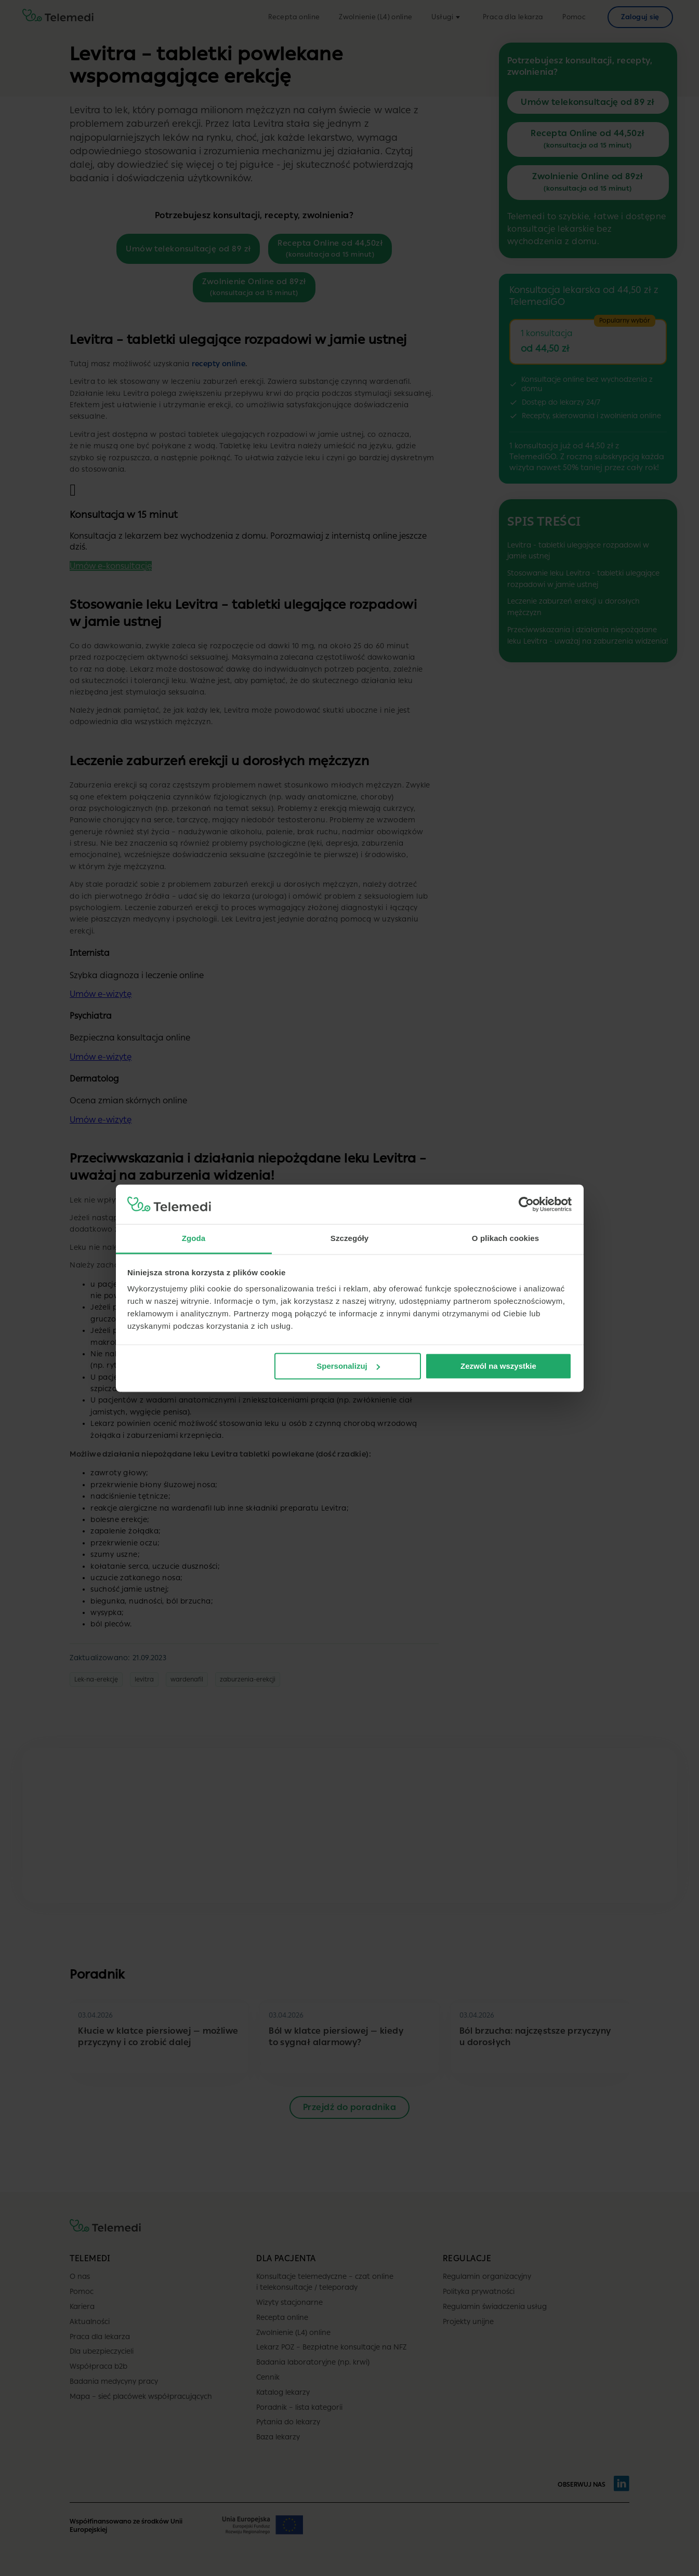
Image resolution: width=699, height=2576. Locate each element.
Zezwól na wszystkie (498, 1366)
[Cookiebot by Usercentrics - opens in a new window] (526, 1204)
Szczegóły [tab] (349, 1238)
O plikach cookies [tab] (505, 1238)
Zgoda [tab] (194, 1238)
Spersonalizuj (348, 1366)
